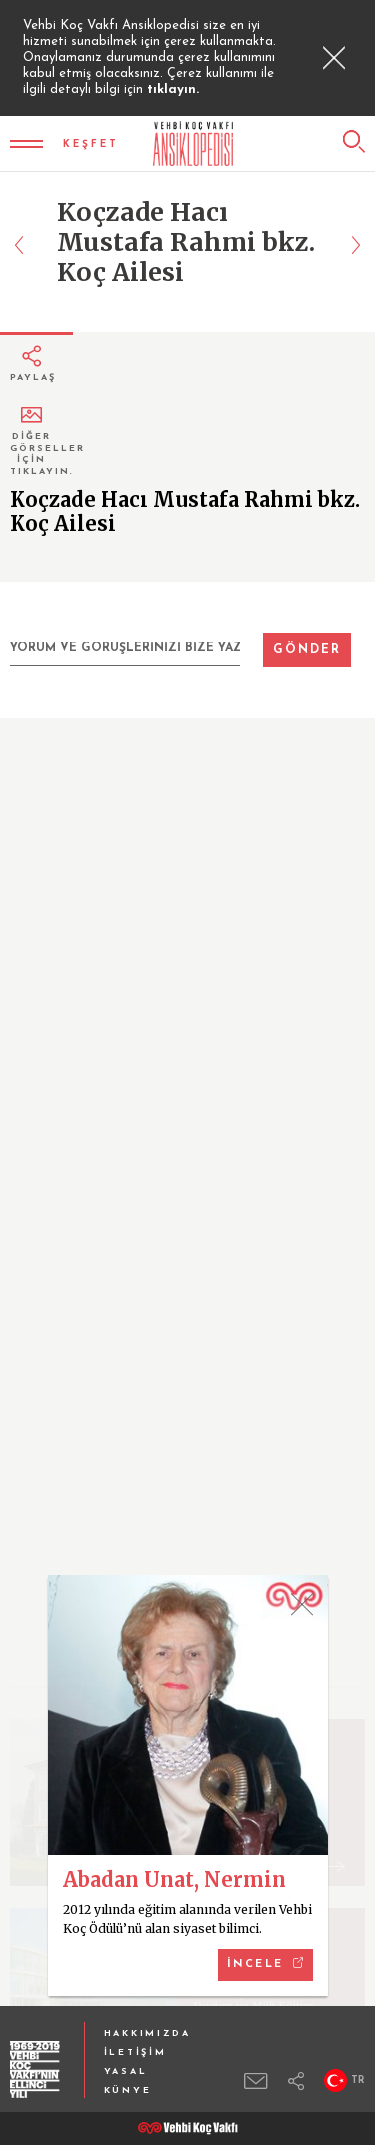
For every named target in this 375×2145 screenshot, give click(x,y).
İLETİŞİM (135, 2052)
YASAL (126, 2071)
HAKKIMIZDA (147, 2033)
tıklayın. (173, 89)
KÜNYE (128, 2090)
